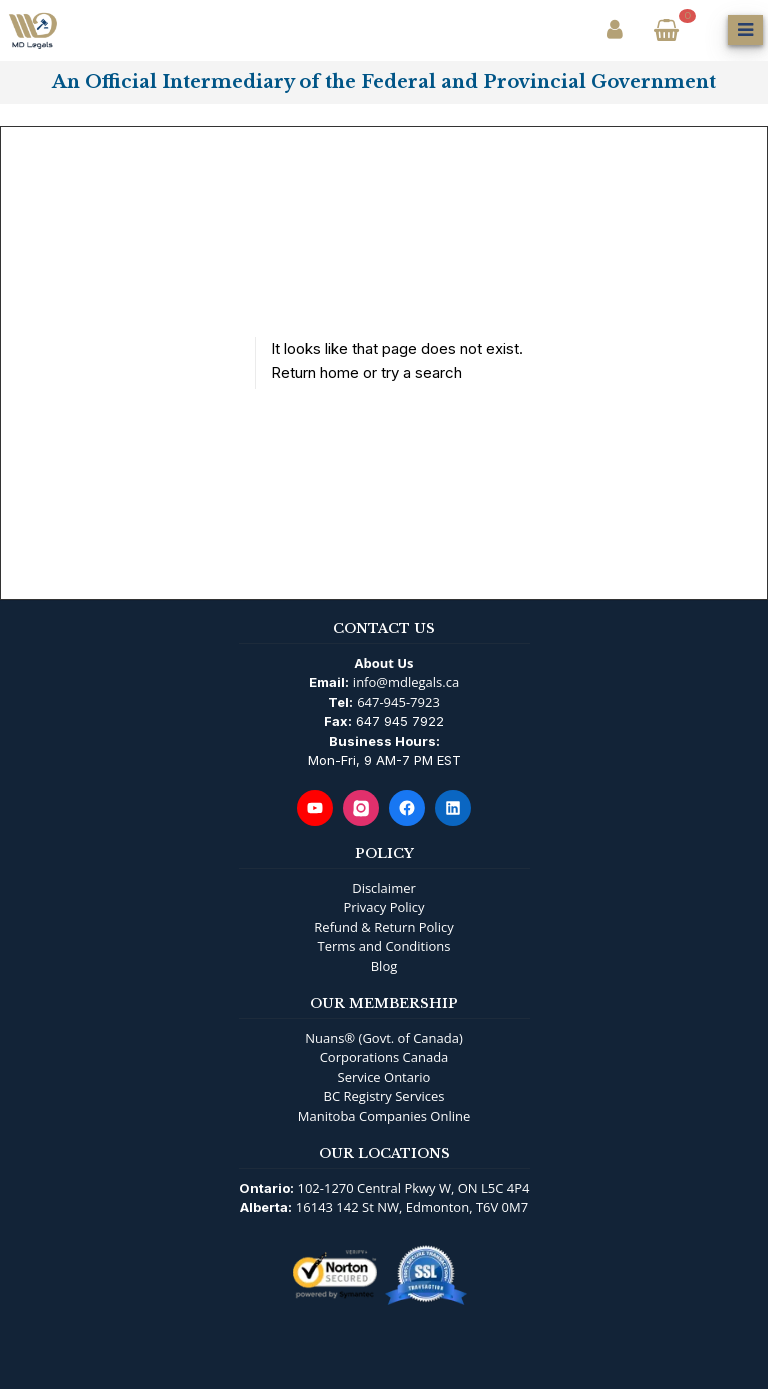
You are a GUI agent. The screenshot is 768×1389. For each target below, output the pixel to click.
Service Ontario (384, 1077)
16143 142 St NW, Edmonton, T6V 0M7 (412, 1207)
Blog (384, 966)
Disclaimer (384, 888)
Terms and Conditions (383, 946)
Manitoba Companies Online (384, 1116)
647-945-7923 (398, 702)
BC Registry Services (384, 1096)
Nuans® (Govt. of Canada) (384, 1038)
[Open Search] (706, 30)
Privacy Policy (383, 907)
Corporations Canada (384, 1057)
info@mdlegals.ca (406, 682)
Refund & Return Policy (383, 927)
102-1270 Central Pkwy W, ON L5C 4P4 (414, 1188)
